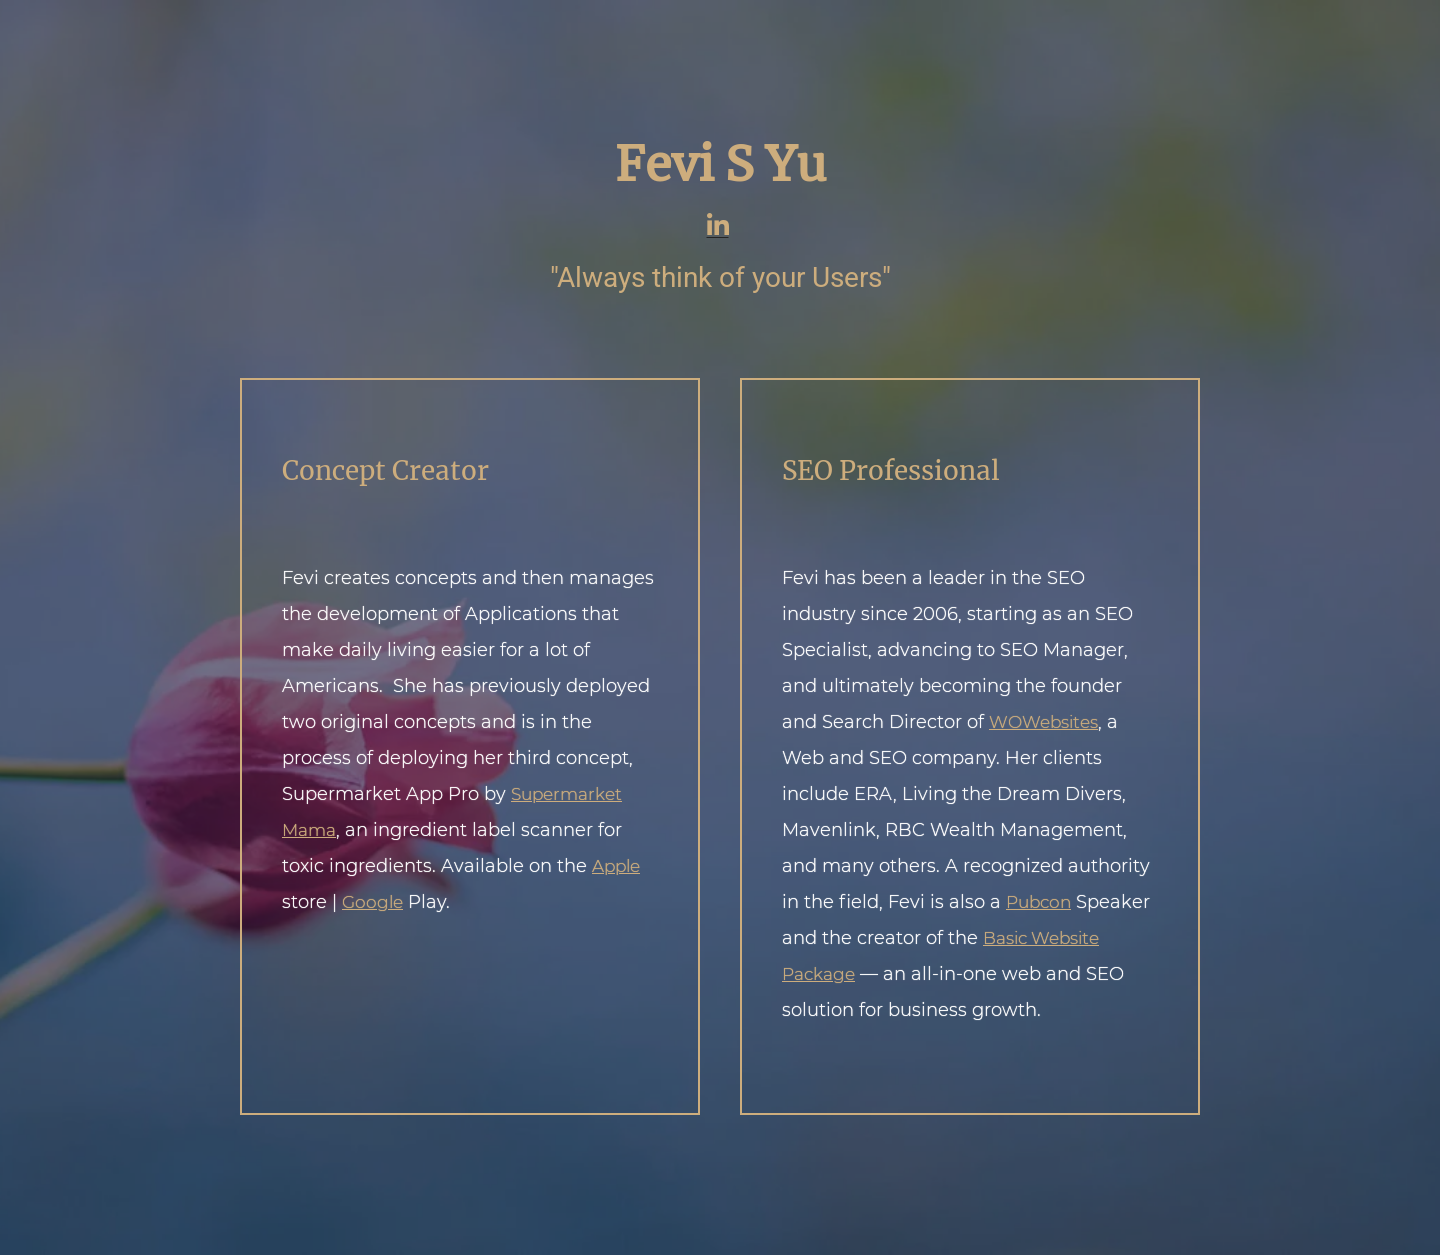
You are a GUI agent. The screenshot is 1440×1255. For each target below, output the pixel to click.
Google (372, 902)
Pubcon (1038, 902)
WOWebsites (1043, 722)
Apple (616, 866)
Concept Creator (385, 470)
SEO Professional (891, 470)
